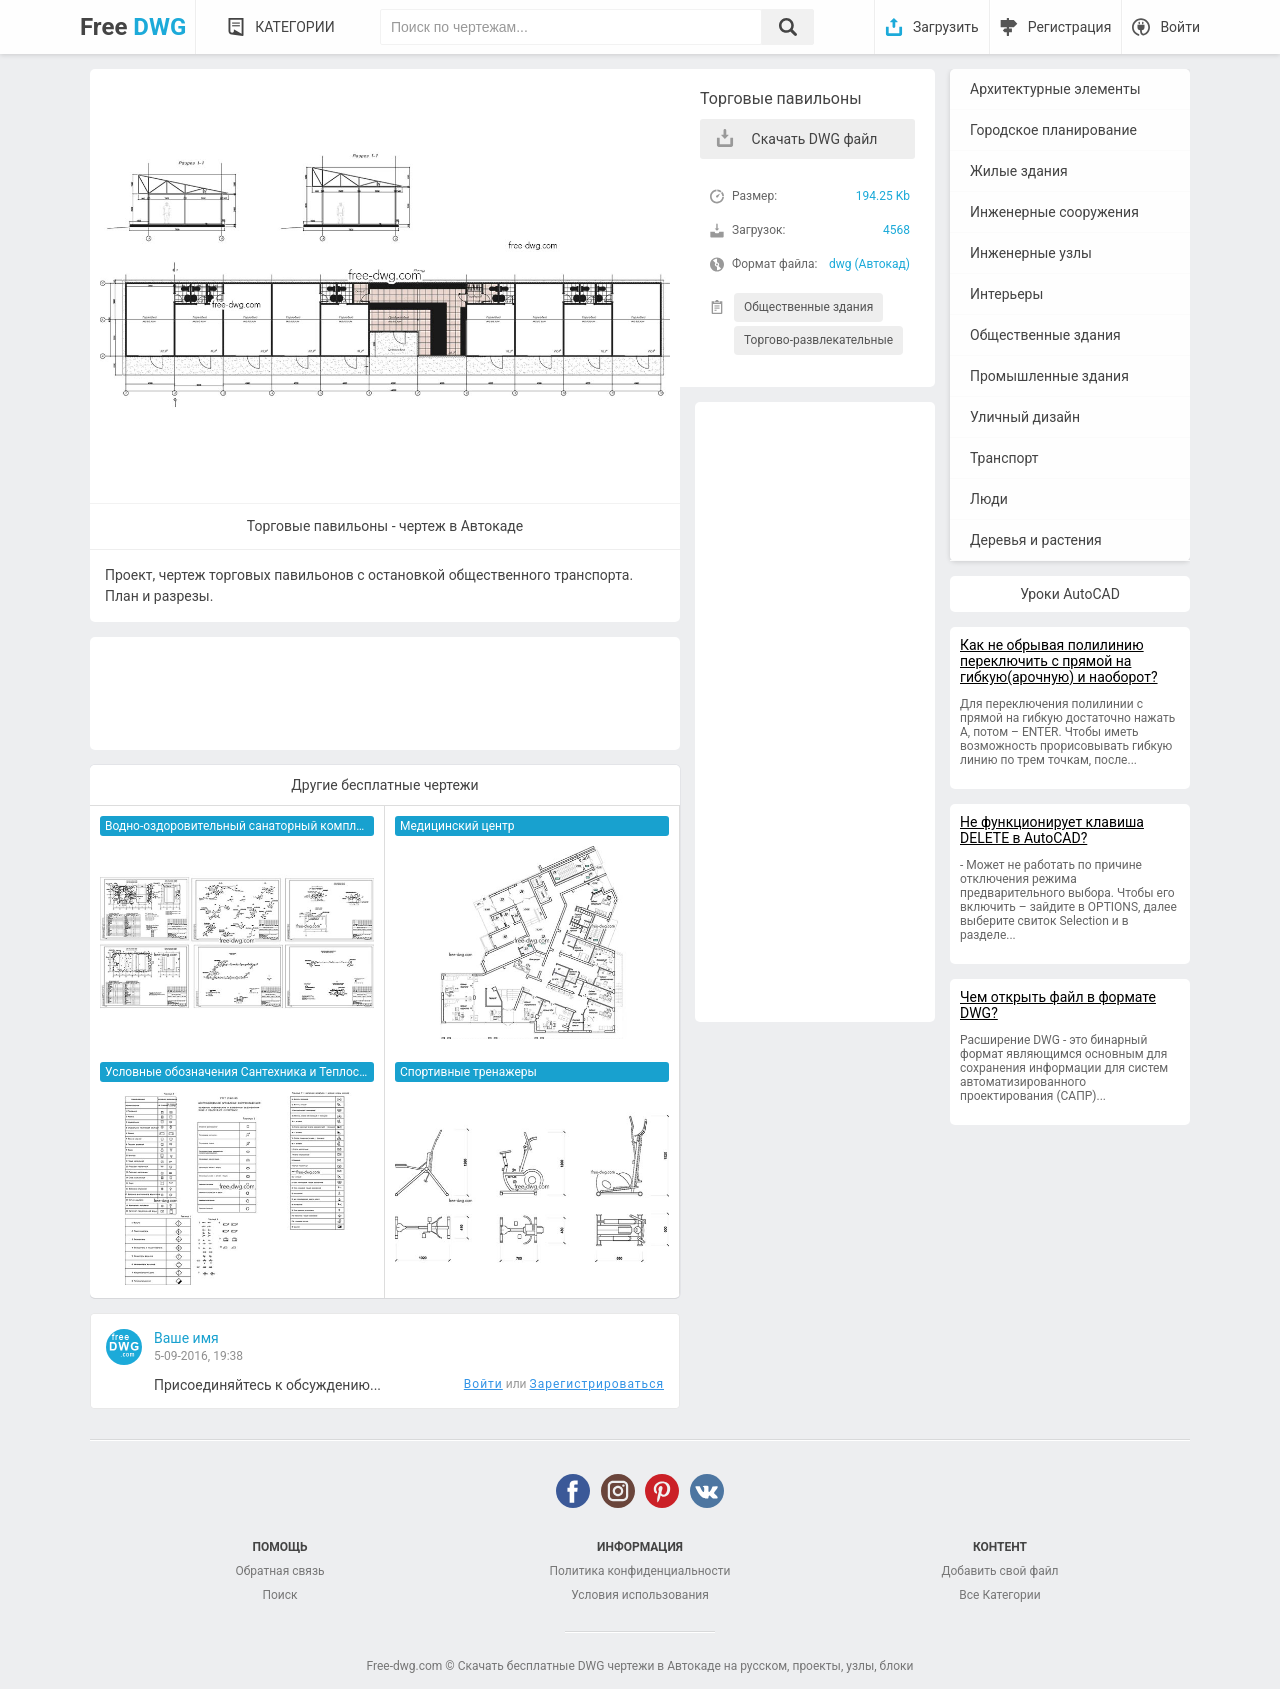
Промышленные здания (1049, 376)
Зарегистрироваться (597, 1384)
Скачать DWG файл (815, 139)
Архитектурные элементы (1055, 89)
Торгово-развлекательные (818, 340)
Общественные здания (808, 307)
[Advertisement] (815, 712)
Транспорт (1004, 458)
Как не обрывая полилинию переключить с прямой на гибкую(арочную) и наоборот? (1059, 661)
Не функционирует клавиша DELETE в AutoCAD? (1052, 830)
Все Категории (999, 1595)
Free (133, 27)
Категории (294, 27)
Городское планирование (1053, 130)
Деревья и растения (1036, 540)
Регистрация (1070, 27)
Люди (989, 499)
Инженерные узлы (1031, 253)
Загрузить (946, 27)
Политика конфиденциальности (640, 1571)
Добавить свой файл (999, 1571)
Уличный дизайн (1025, 417)
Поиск (279, 1595)
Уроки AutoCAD (1070, 594)
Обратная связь (279, 1571)
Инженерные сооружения (1054, 212)
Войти (1180, 27)
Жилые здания (1019, 171)
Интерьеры (1006, 294)
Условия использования (640, 1595)
